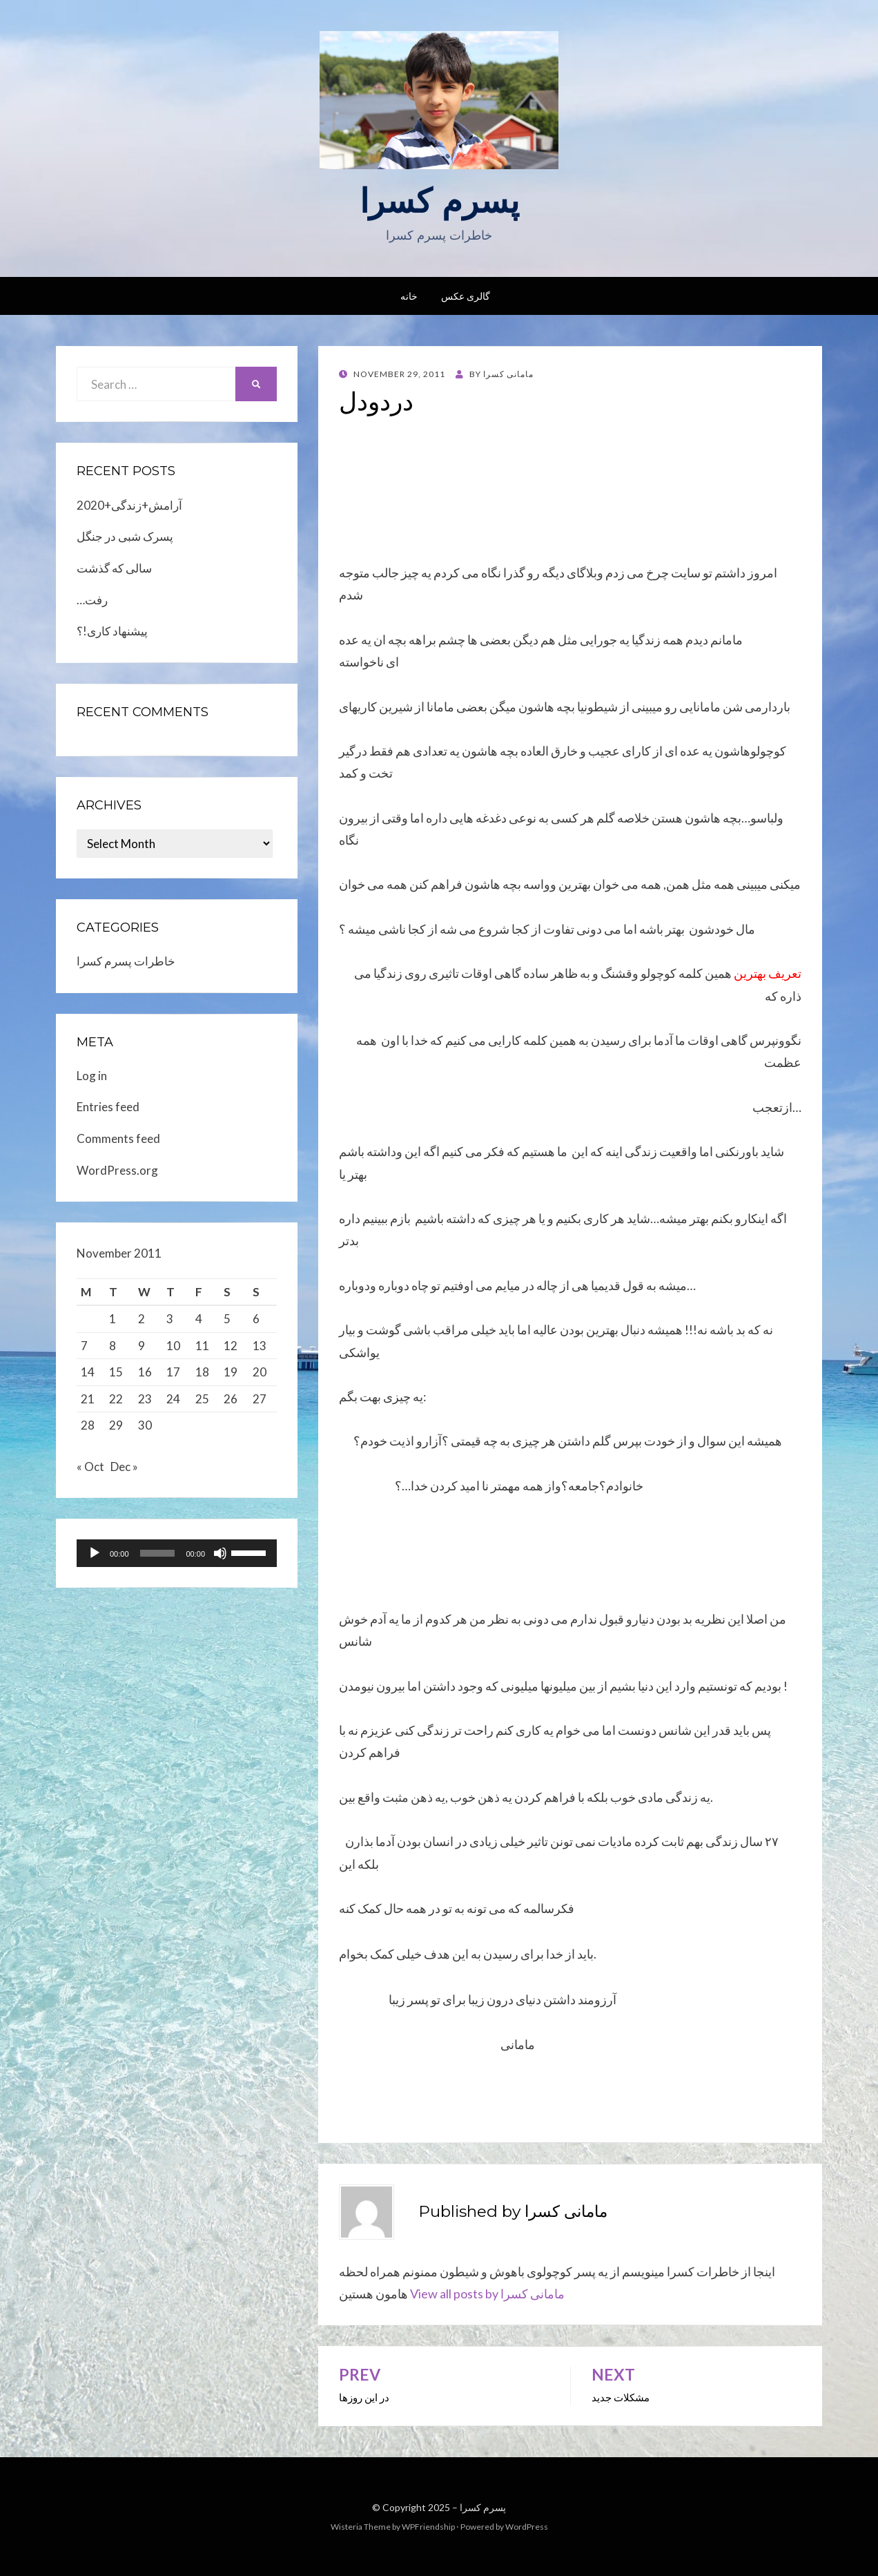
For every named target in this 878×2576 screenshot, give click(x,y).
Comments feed (118, 1138)
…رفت (92, 600)
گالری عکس (465, 296)
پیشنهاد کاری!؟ (112, 631)
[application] (177, 1557)
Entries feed (108, 1106)
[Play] (94, 1557)
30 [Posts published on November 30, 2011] (145, 1425)
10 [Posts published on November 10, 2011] (173, 1345)
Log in (92, 1075)
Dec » (124, 1470)
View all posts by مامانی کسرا (487, 2293)
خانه (409, 296)
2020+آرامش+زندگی (129, 505)
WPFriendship (428, 2526)
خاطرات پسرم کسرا (126, 961)
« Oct (90, 1470)
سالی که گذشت (114, 568)
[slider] (157, 1557)
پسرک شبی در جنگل (125, 536)
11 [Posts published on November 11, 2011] (202, 1345)
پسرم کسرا (439, 201)
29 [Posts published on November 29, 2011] (116, 1425)
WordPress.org (117, 1170)
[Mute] (220, 1557)
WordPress (526, 2526)
